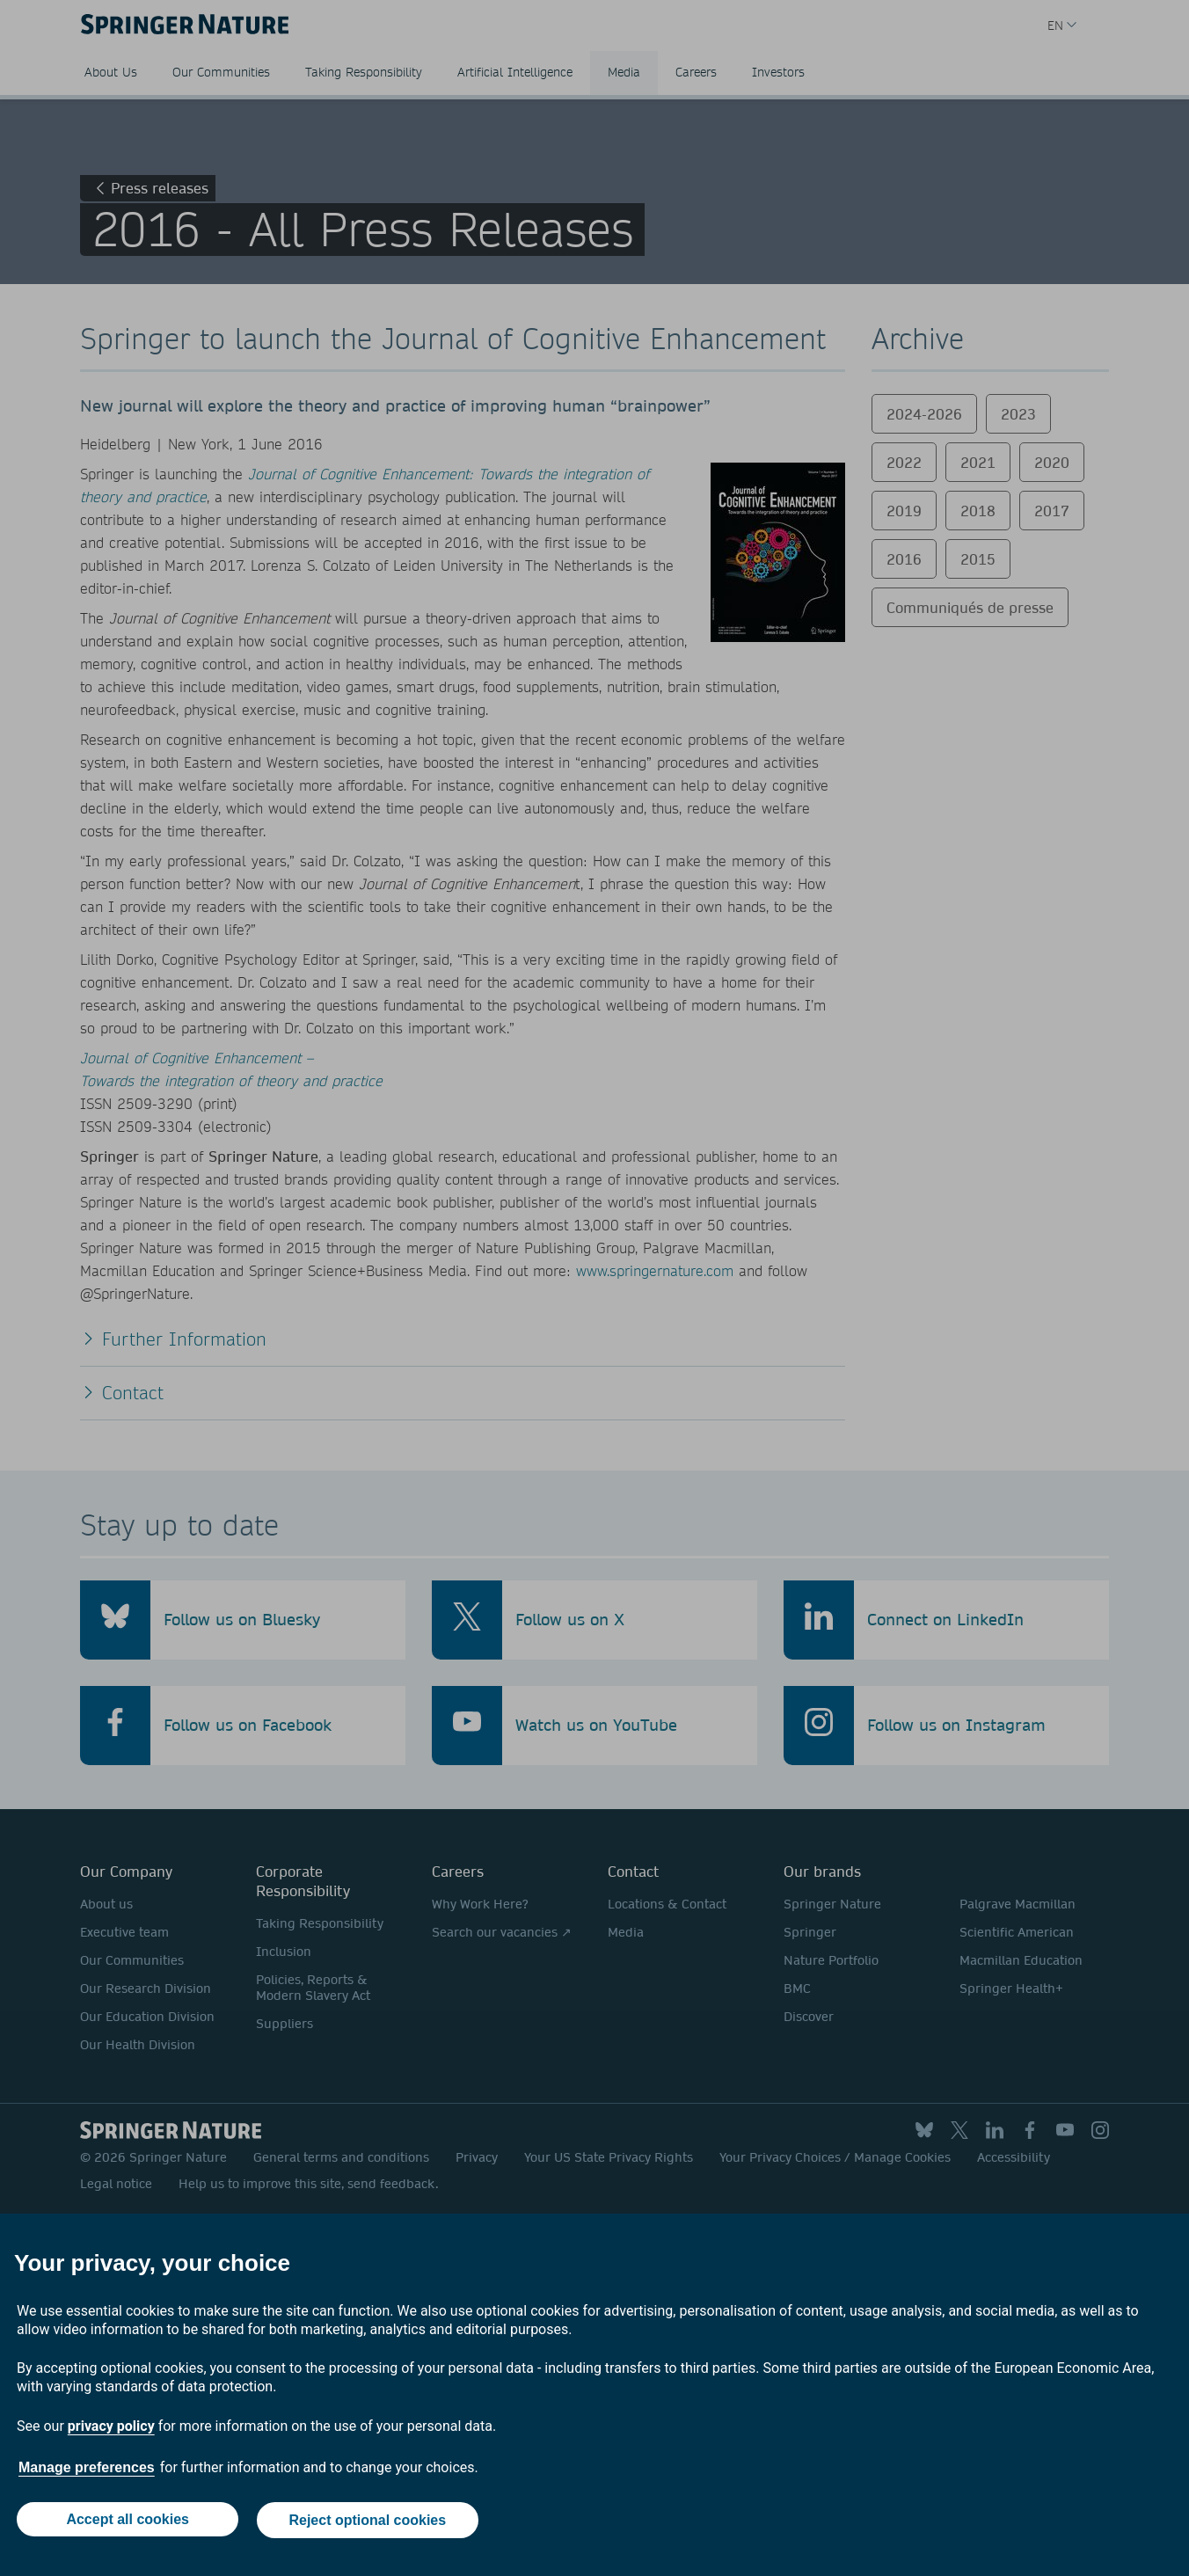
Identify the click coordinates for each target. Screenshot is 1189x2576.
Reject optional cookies (368, 2521)
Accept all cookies (126, 2521)
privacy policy (111, 2427)
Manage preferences (86, 2469)
